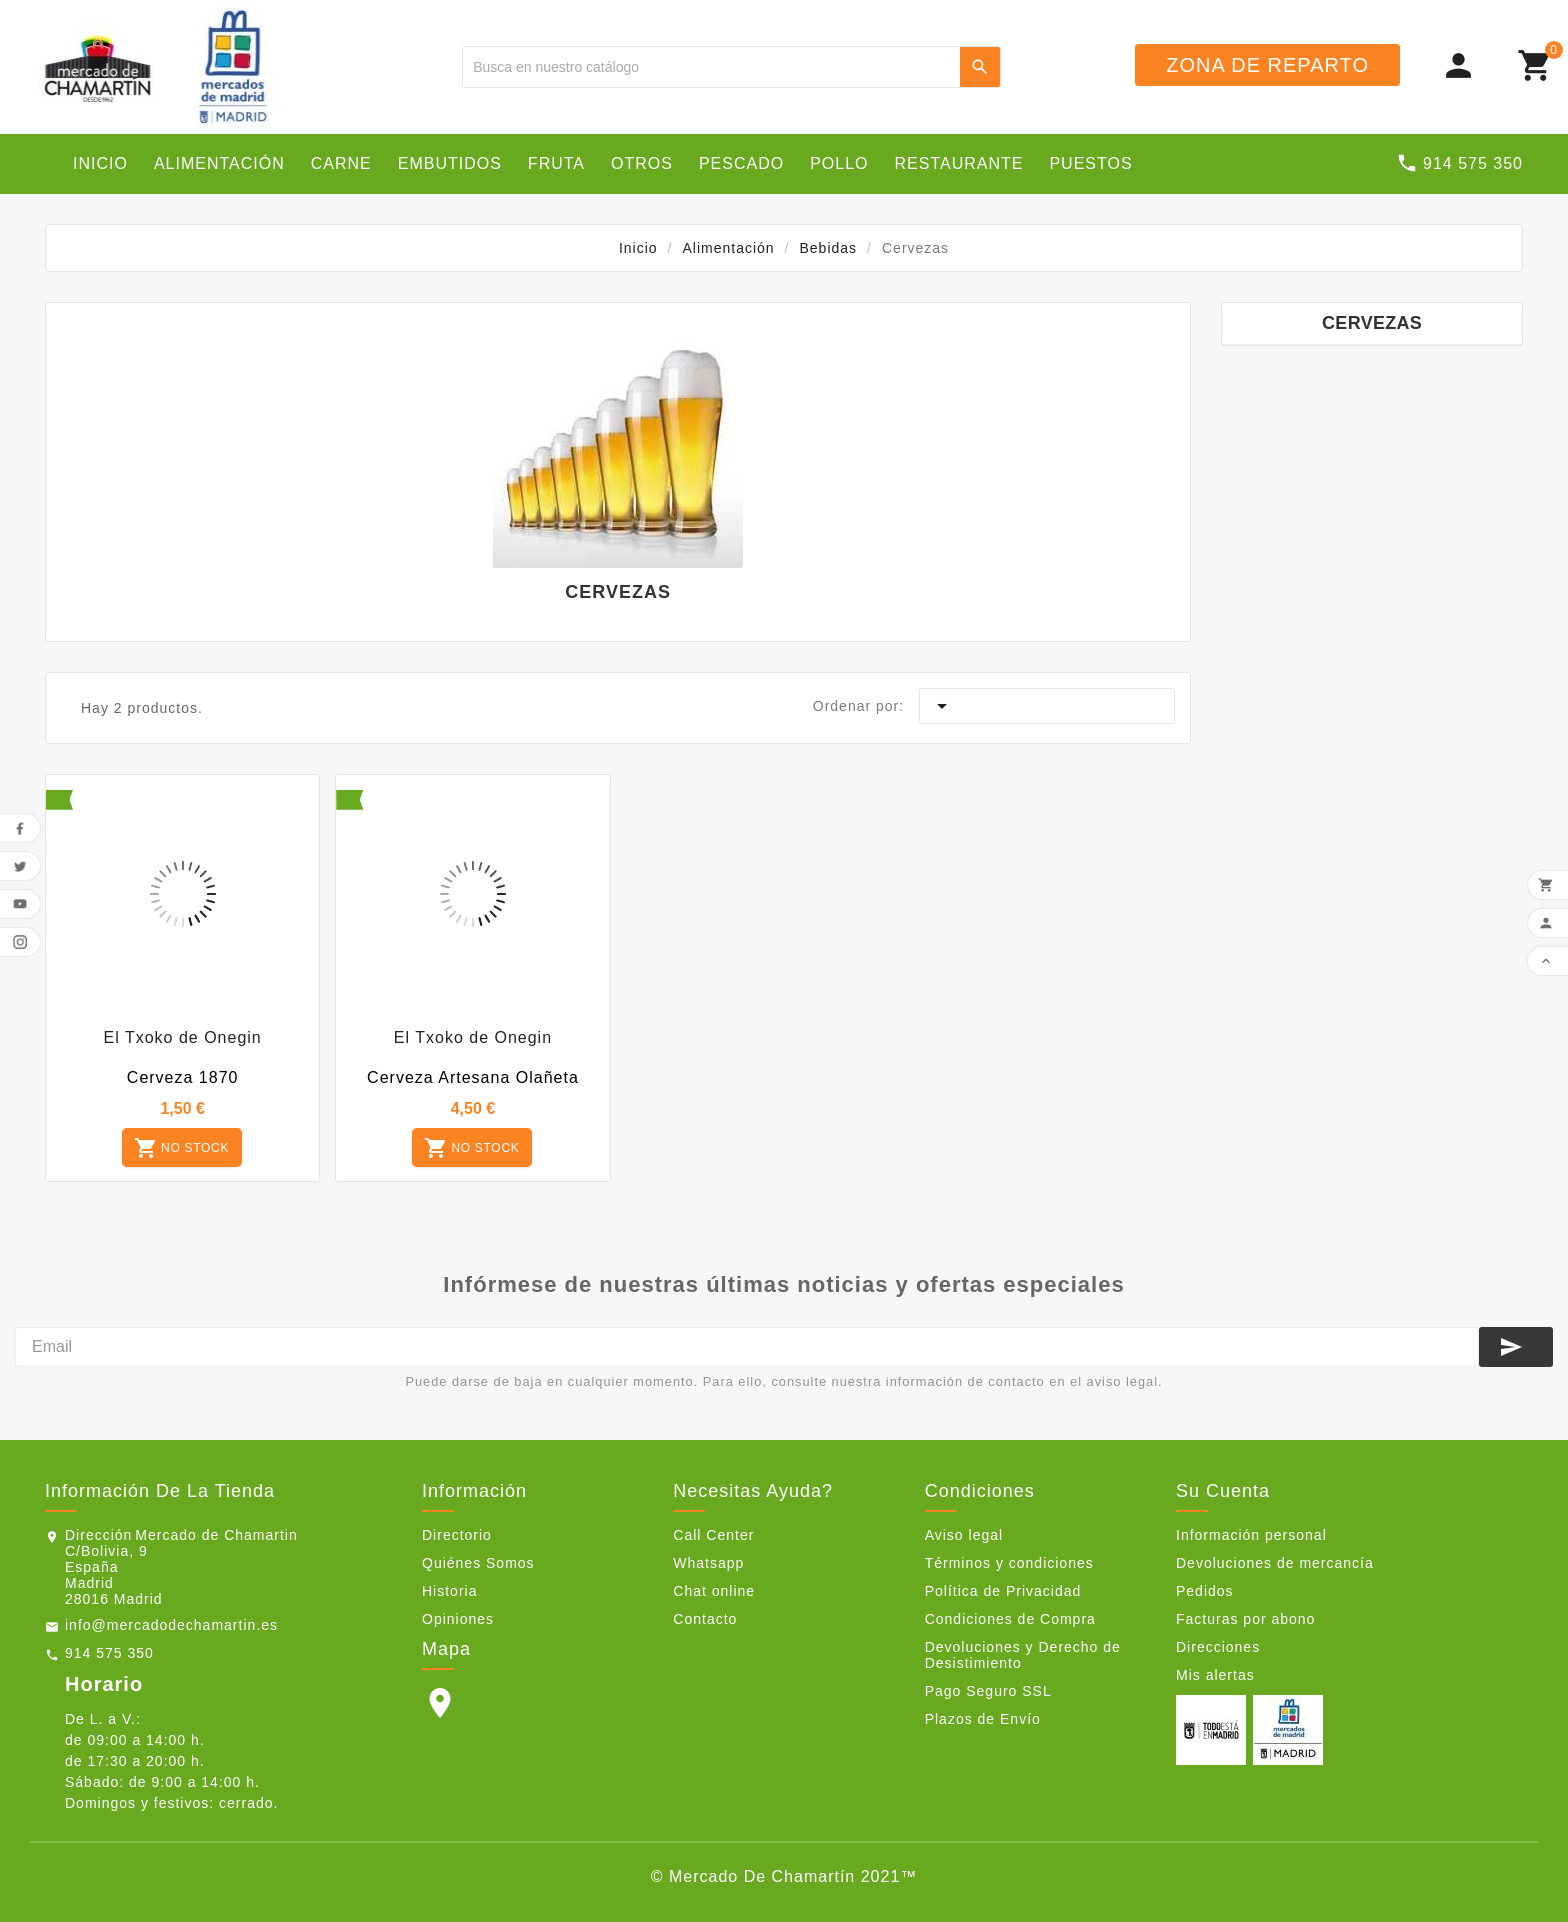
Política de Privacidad (1003, 1591)
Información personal (1251, 1535)
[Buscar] (711, 67)
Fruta (556, 163)
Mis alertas (1215, 1675)
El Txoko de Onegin (183, 1037)
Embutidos (450, 163)
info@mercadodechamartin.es (171, 1625)
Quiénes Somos (478, 1563)
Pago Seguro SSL (988, 1691)
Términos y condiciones (1009, 1563)
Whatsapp (708, 1563)
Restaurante (959, 163)
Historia (449, 1591)
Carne (341, 163)
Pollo (839, 163)
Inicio (100, 163)
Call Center (713, 1535)
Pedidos (1205, 1591)
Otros (642, 163)
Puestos (1090, 163)
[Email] (747, 1347)
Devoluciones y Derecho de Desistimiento (1023, 1655)
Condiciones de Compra (1010, 1619)
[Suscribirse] (1516, 1347)
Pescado (741, 163)
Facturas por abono (1245, 1619)
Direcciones (1218, 1647)
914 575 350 (109, 1653)
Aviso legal (964, 1535)
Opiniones (458, 1619)
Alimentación (219, 163)
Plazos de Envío (983, 1719)
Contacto (705, 1619)
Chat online (714, 1591)
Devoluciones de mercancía (1275, 1563)
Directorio (457, 1535)
